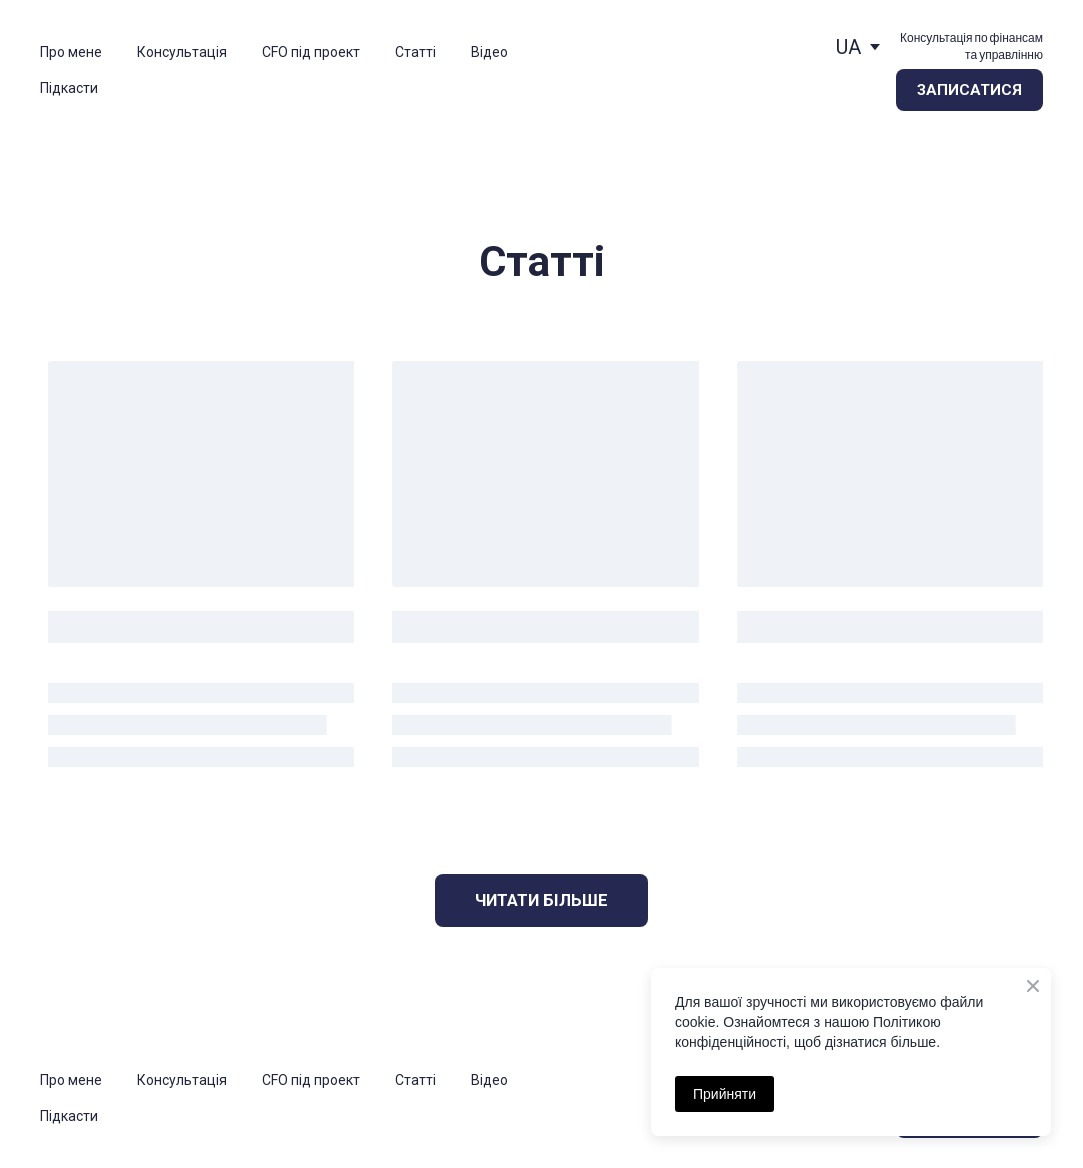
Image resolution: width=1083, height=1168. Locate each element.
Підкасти (69, 88)
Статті (415, 52)
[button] (969, 90)
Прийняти (724, 1094)
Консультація (182, 52)
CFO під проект (311, 52)
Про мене (71, 52)
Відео (489, 52)
